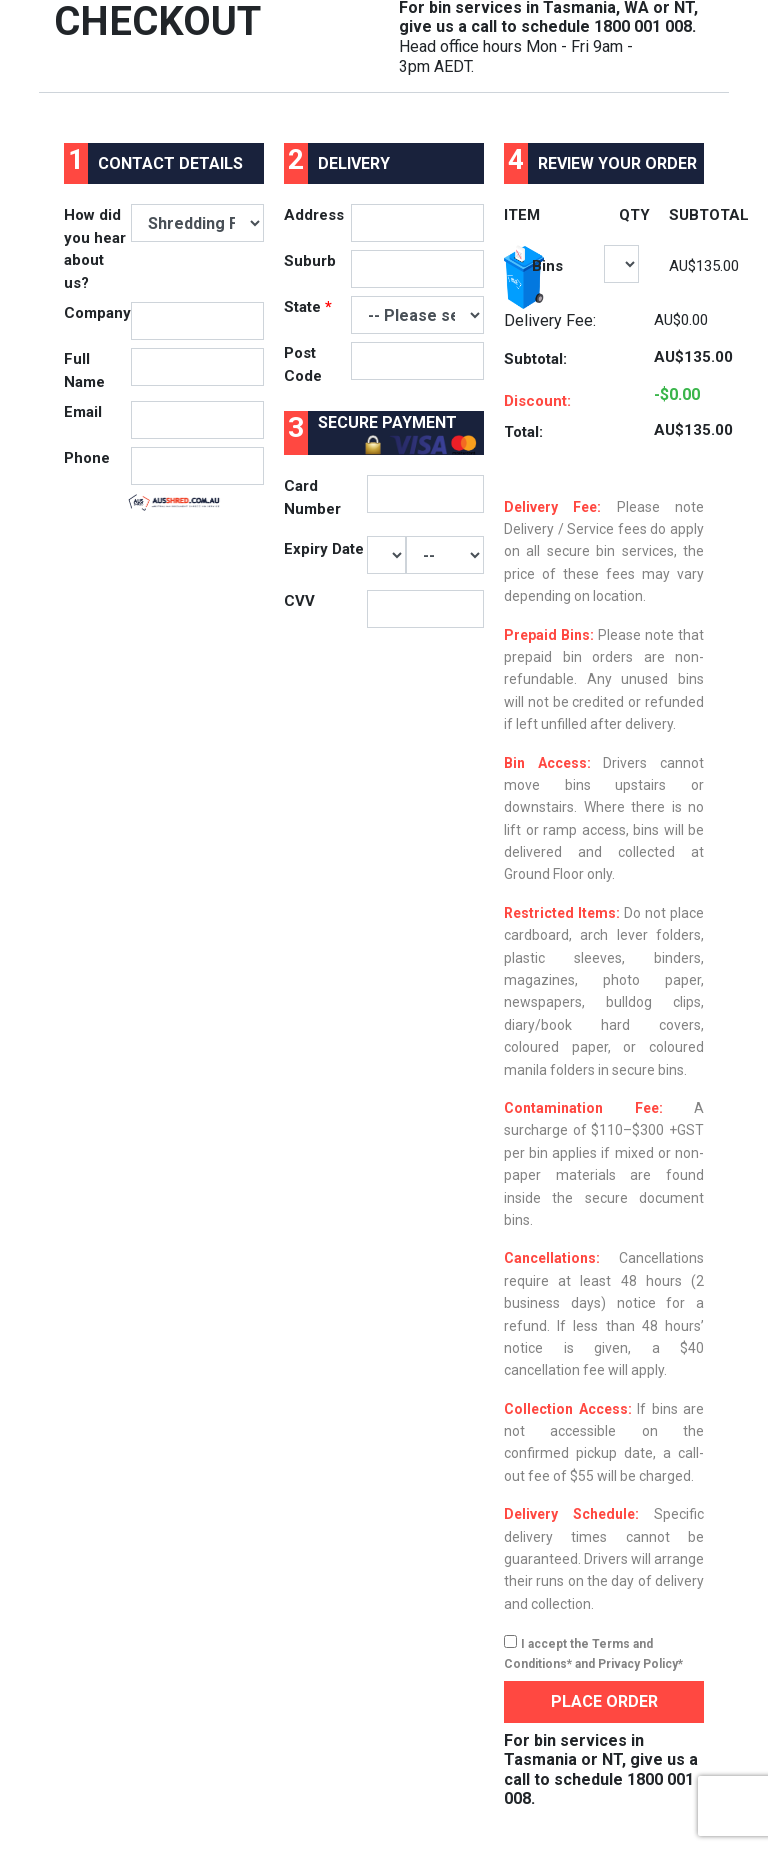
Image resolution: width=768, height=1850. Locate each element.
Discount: (537, 401)
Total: (523, 432)
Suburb (310, 261)
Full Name (84, 370)
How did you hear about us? (95, 249)
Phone (87, 458)
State (308, 307)
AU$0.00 (681, 320)
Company (97, 313)
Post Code (303, 364)
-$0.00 (677, 394)
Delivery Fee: (550, 320)
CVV (299, 601)
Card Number (312, 497)
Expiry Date (324, 549)
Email (83, 412)
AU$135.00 (704, 266)
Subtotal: (535, 359)
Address (314, 215)
